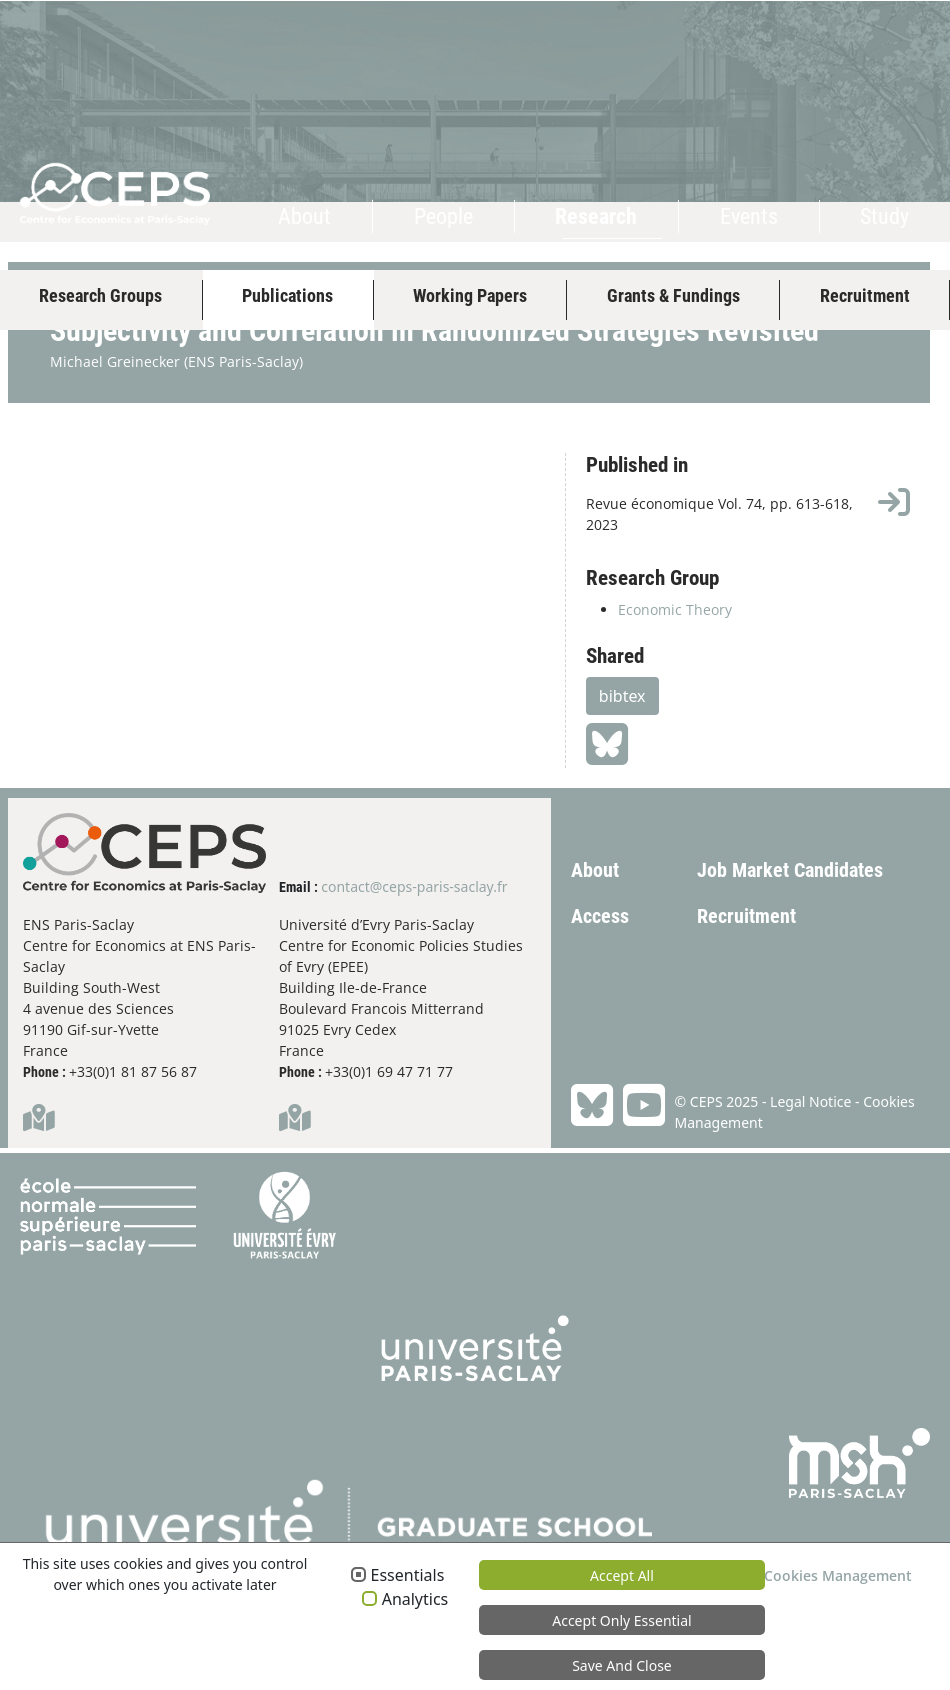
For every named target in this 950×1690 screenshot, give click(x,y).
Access (600, 1004)
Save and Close (622, 1665)
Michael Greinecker (115, 449)
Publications (287, 295)
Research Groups (100, 295)
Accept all (622, 1575)
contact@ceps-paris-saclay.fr (414, 973)
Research (596, 216)
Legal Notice (810, 1188)
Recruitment (865, 295)
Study (884, 216)
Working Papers (470, 295)
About (304, 216)
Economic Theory (675, 697)
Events (749, 216)
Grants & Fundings (673, 295)
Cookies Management (838, 1575)
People (443, 216)
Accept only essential (621, 1620)
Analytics (415, 1600)
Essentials (408, 1576)
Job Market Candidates (790, 958)
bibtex (622, 784)
